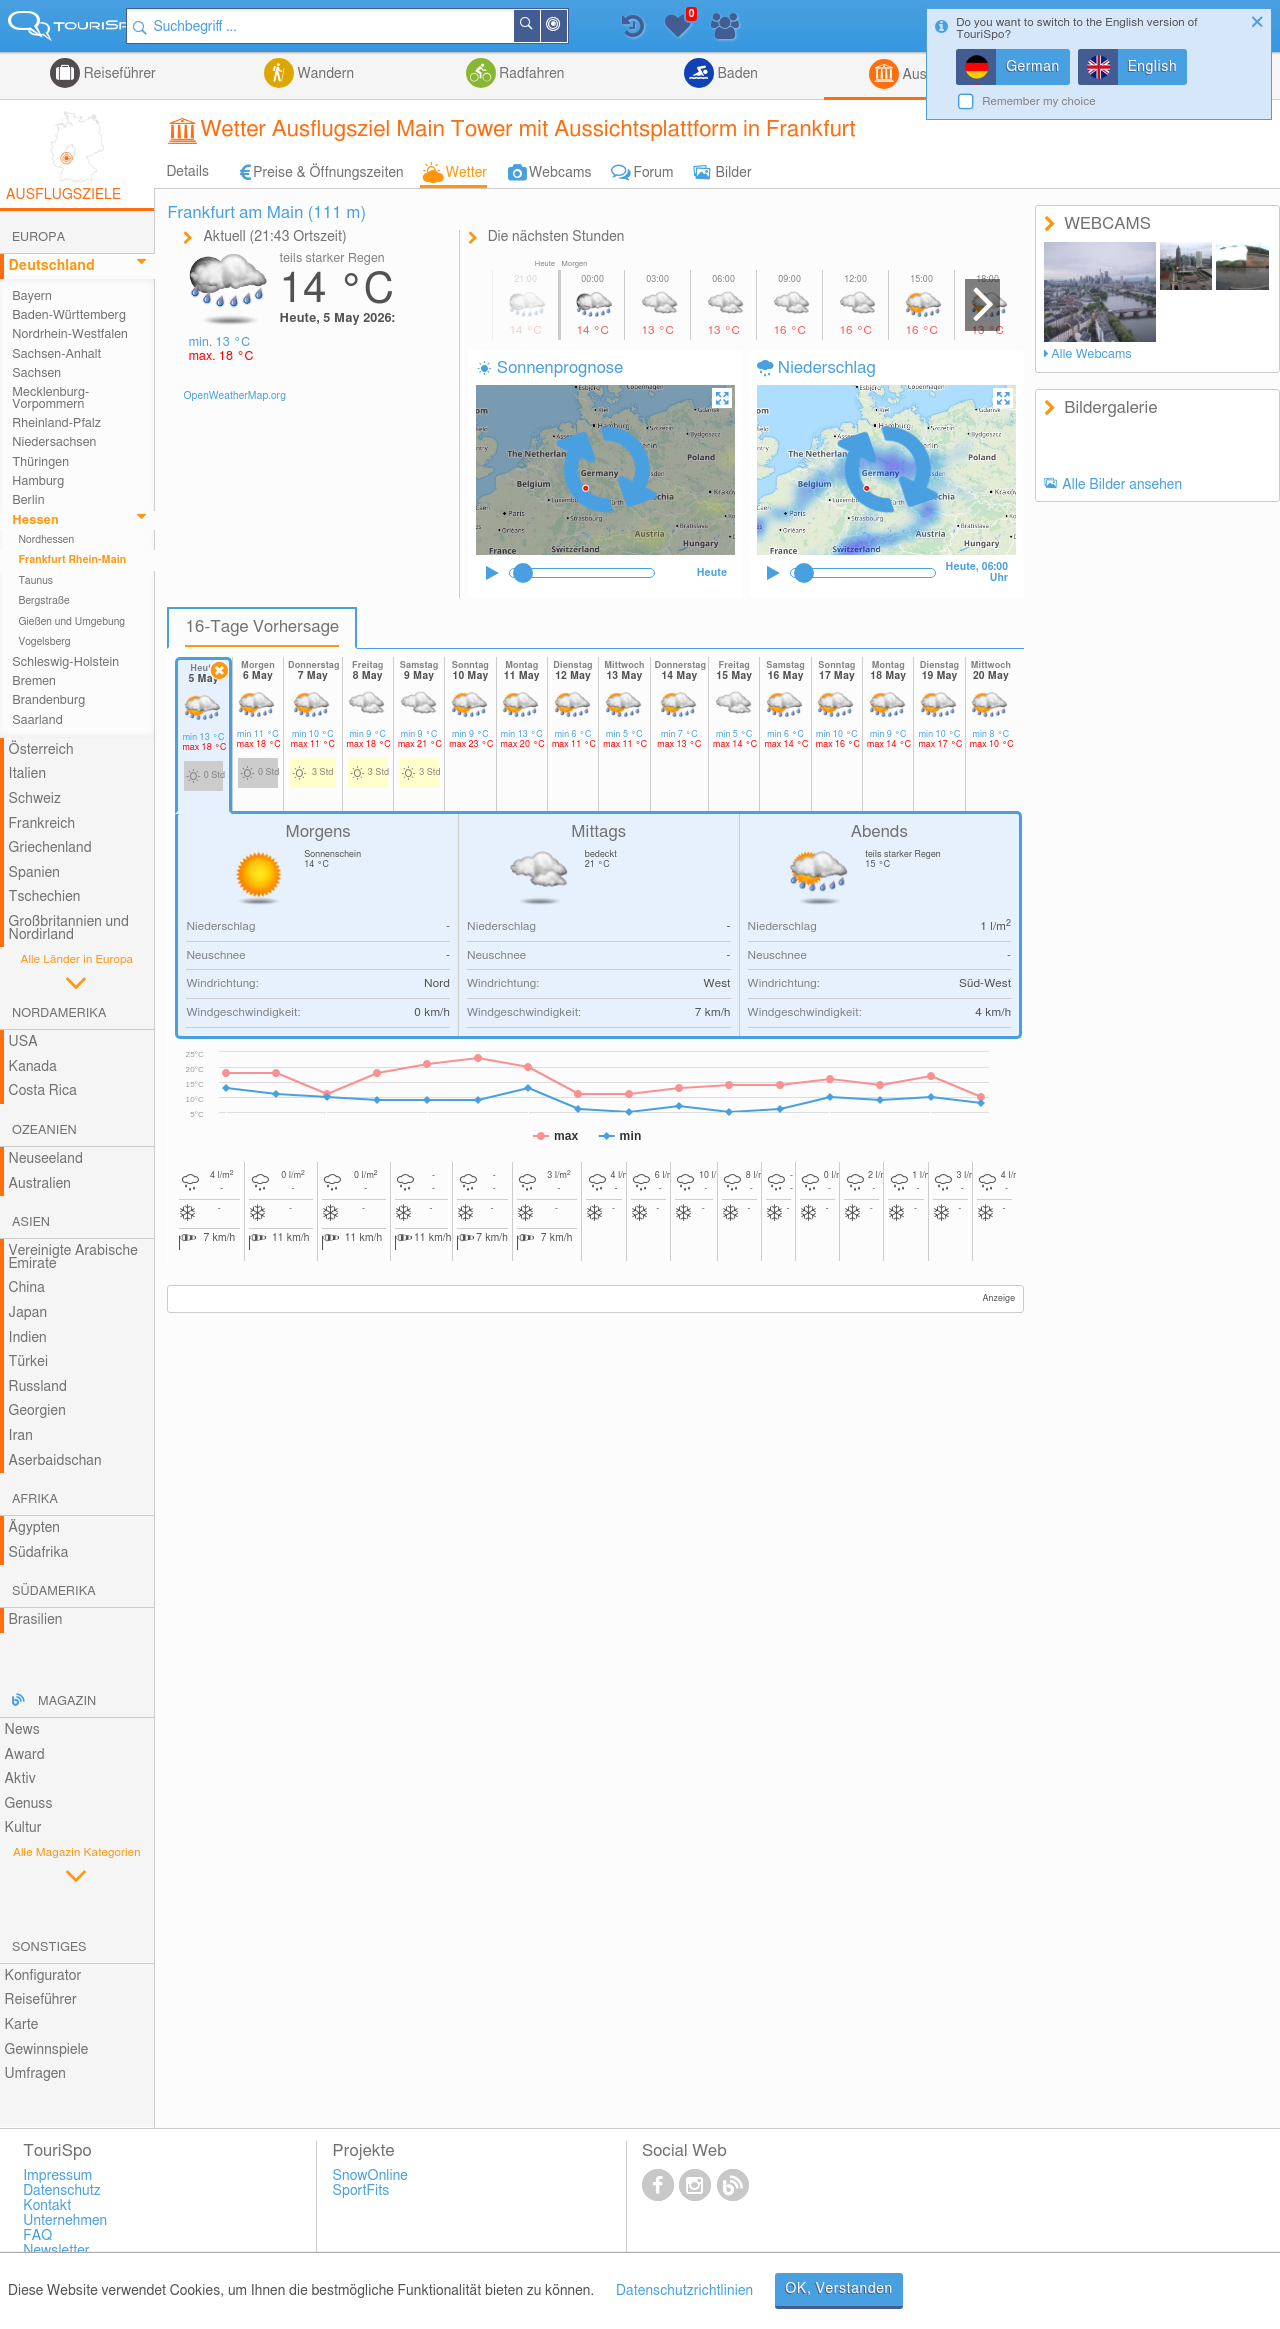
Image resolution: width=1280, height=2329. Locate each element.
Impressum (57, 2176)
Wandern (324, 74)
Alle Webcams (1091, 354)
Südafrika (39, 1553)
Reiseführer (118, 74)
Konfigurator (43, 1976)
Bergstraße (43, 601)
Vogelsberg (44, 642)
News (22, 1730)
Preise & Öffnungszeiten (328, 173)
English (1153, 67)
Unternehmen (65, 2221)
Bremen (34, 681)
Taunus (35, 581)
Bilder (734, 173)
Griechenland (50, 848)
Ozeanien (44, 1130)
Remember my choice (1039, 101)
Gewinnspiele (47, 2050)
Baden (736, 74)
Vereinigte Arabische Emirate (73, 1257)
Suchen (556, 26)
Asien (31, 1222)
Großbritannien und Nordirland (69, 928)
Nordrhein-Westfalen (70, 334)
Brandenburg (48, 700)
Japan (28, 1313)
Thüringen (40, 462)
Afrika (35, 1499)
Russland (38, 1387)
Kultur (23, 1828)
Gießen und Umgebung (71, 622)
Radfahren (530, 74)
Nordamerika (59, 1013)
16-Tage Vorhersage (262, 627)
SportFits (361, 2191)
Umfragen (35, 2074)
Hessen (35, 520)
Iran (21, 1436)
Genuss (29, 1804)
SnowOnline (370, 2176)
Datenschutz (62, 2191)
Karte (22, 2025)
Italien (27, 774)
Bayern (32, 296)
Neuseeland (46, 1159)
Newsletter (56, 2251)
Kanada (33, 1067)
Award (25, 1755)
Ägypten (34, 1528)
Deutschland (52, 266)
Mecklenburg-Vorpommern (50, 398)
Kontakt (47, 2206)
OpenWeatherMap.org (234, 396)
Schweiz (35, 799)
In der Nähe (583, 27)
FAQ (37, 2236)
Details (187, 172)
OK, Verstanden (839, 2289)
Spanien (34, 873)
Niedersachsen (54, 442)
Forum (653, 173)
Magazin (67, 1701)
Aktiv (20, 1779)
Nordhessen (46, 540)
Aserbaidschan (55, 1461)
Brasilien (36, 1620)
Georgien (37, 1411)
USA (23, 1042)
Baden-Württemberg (69, 315)
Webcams (560, 173)
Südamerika (54, 1591)
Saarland (37, 720)
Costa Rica (43, 1091)
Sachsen (36, 373)
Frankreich (42, 824)
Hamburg (38, 481)
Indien (28, 1338)
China (27, 1288)
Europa (38, 237)
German (1033, 67)
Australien (40, 1184)
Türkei (29, 1362)
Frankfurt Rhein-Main (72, 560)
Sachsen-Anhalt (56, 354)
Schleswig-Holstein (65, 662)
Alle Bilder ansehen (1122, 485)
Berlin (28, 500)
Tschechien (45, 897)
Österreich (41, 750)
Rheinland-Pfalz (56, 423)
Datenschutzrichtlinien (684, 2291)
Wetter (466, 173)
